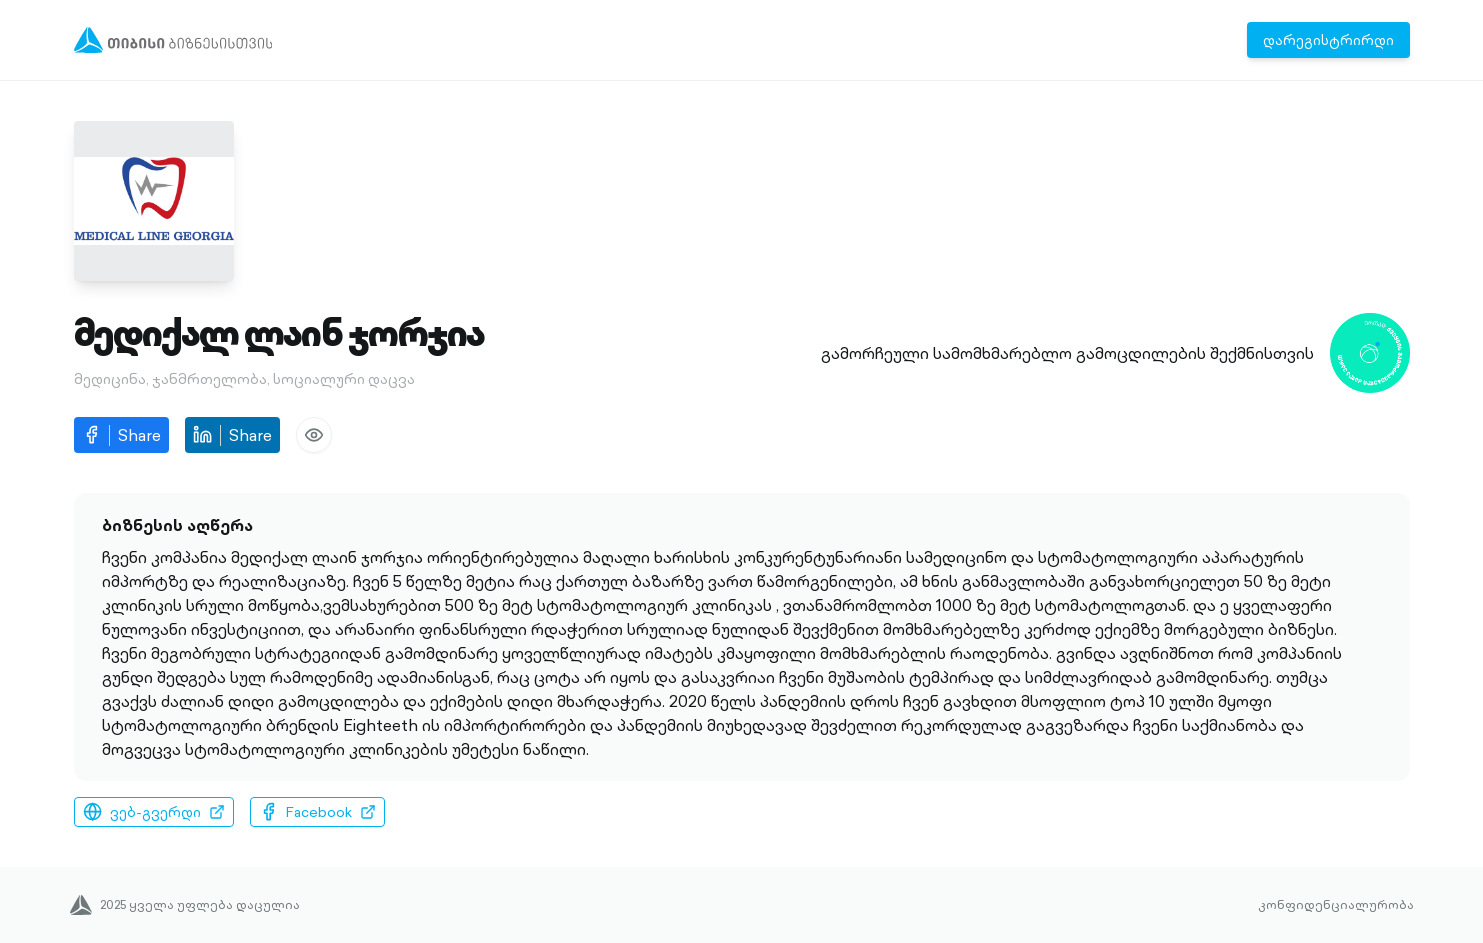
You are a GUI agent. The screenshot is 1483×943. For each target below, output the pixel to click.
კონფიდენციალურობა (1336, 905)
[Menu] (173, 40)
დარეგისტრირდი (1328, 40)
